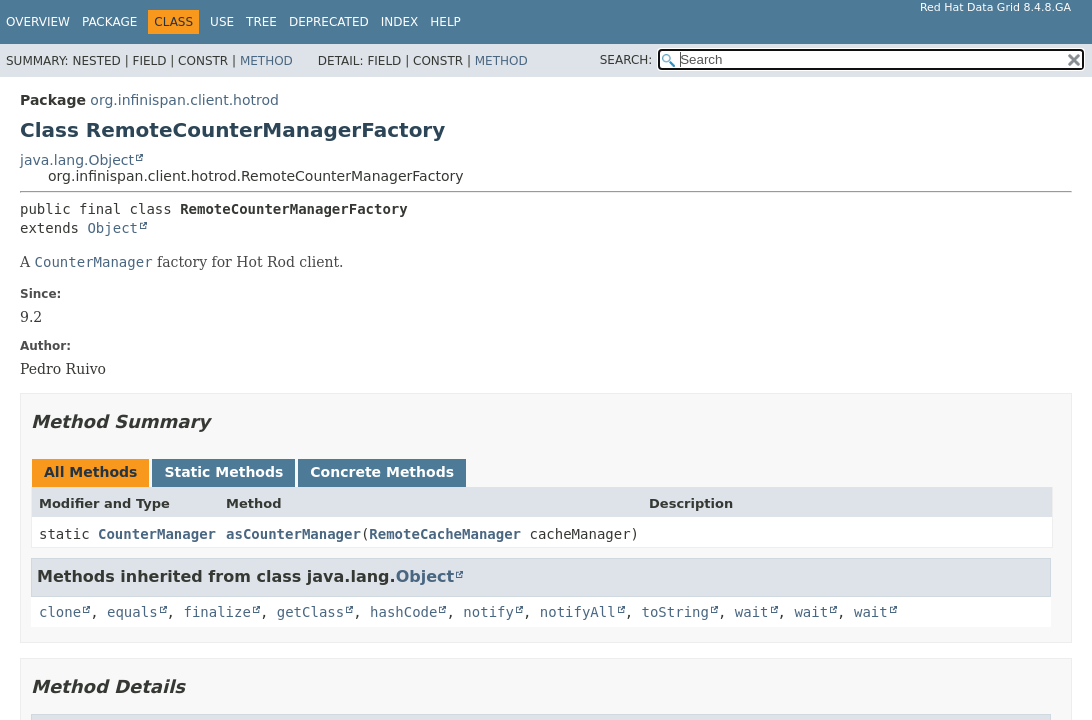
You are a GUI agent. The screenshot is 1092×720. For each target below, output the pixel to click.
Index (400, 22)
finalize (216, 612)
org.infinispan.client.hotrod (184, 100)
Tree (261, 22)
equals (132, 612)
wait (752, 612)
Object (112, 228)
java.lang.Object (77, 160)
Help (445, 22)
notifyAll (578, 612)
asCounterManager (293, 534)
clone (60, 612)
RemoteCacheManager (445, 534)
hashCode (403, 612)
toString (675, 612)
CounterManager (157, 534)
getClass (310, 612)
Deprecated (329, 22)
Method (266, 61)
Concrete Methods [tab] (382, 472)
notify (488, 612)
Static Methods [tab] (223, 472)
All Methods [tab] (90, 472)
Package (109, 22)
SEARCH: (626, 60)
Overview (38, 22)
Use (222, 22)
